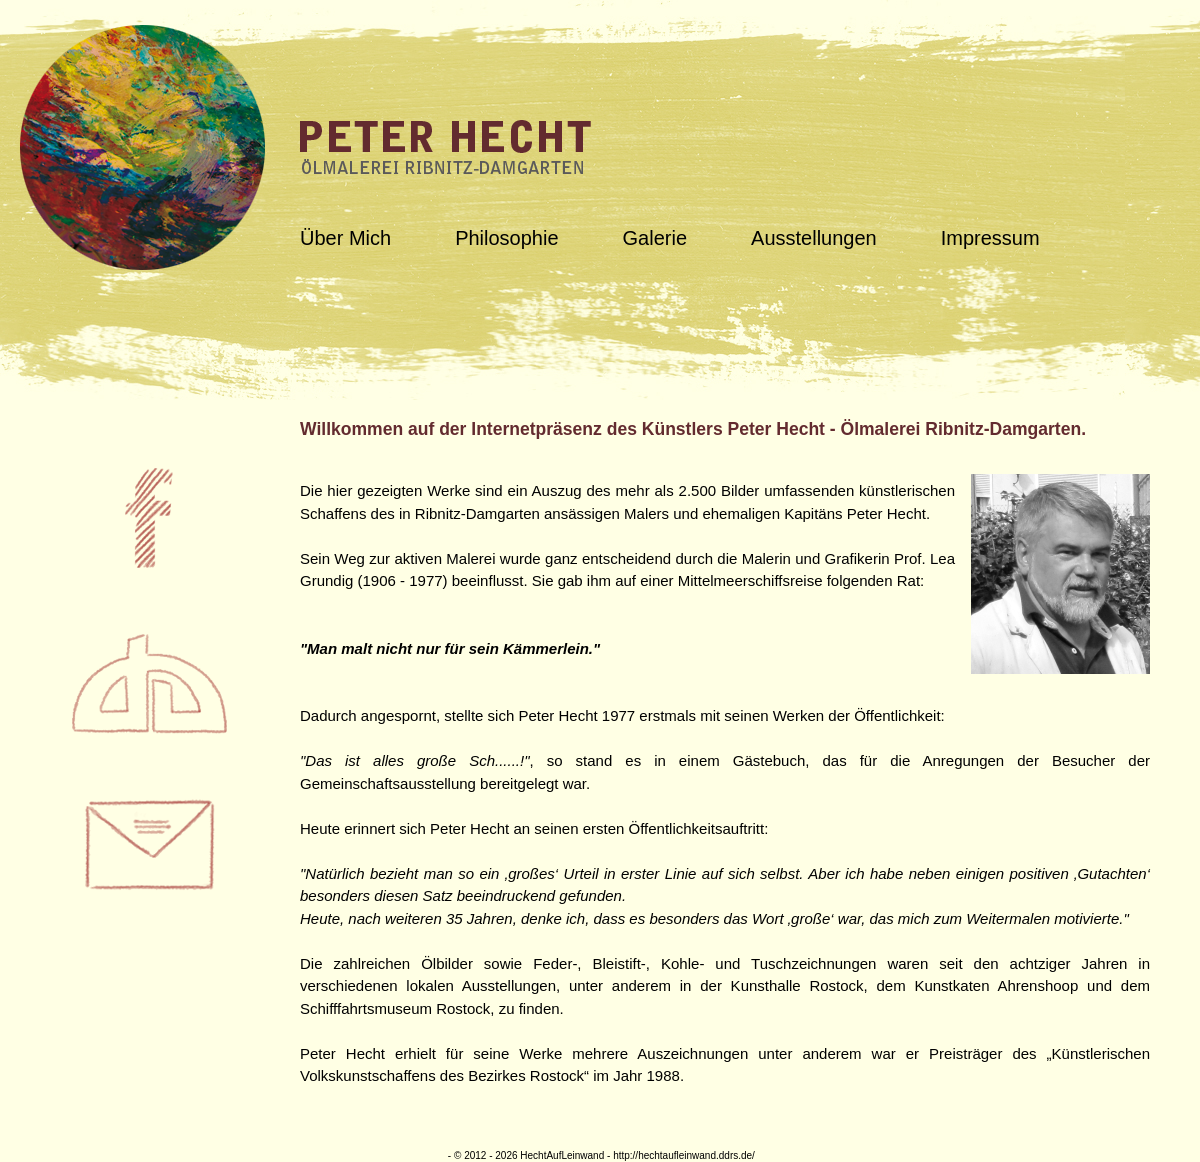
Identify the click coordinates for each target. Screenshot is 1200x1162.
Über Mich (345, 238)
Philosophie (506, 238)
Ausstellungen (814, 238)
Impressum (990, 238)
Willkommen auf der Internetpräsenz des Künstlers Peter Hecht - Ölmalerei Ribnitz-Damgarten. (693, 429)
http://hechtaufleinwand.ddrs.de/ (684, 1155)
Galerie (655, 238)
